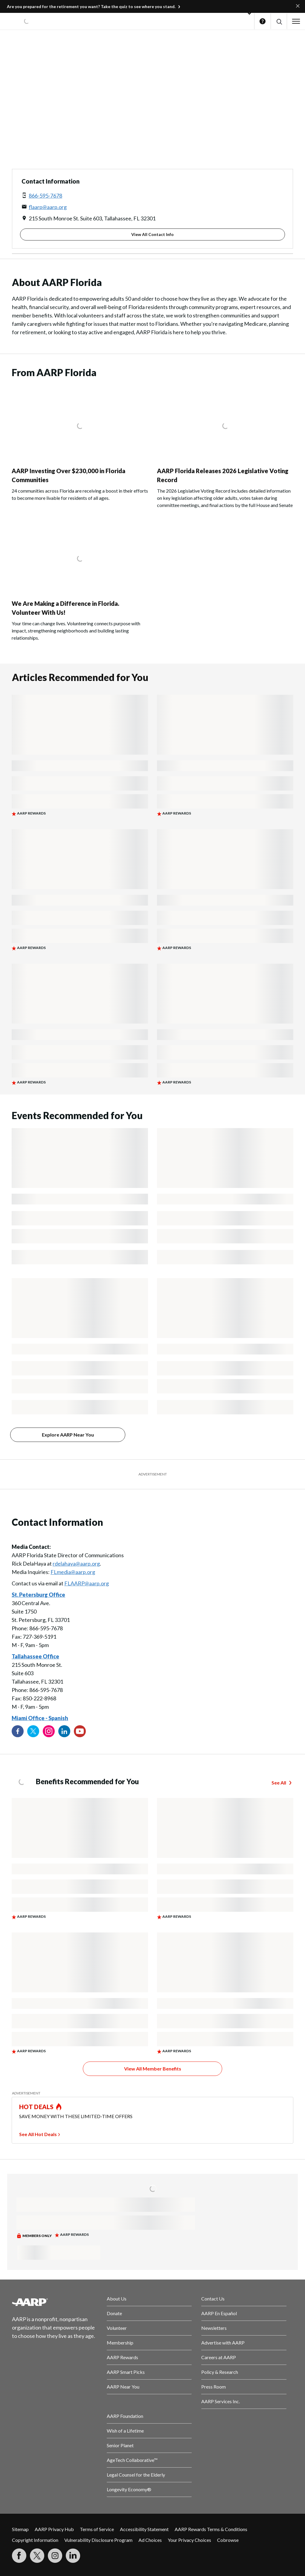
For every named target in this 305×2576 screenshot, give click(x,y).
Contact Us (213, 2298)
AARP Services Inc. (220, 2401)
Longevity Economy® (129, 2489)
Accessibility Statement (144, 2529)
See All (279, 1782)
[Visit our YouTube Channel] (80, 1731)
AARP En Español (219, 2313)
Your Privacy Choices (189, 2540)
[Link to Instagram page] (49, 1731)
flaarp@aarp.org (48, 207)
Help (263, 21)
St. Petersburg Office (38, 1594)
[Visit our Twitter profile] (33, 1731)
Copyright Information (35, 2540)
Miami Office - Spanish (40, 1718)
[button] (279, 21)
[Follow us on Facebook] (18, 1731)
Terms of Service (97, 2529)
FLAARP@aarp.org (86, 1583)
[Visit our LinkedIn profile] (64, 1731)
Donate (114, 2313)
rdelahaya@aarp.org (76, 1563)
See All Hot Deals (38, 2134)
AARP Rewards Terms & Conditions (211, 2529)
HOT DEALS (36, 2106)
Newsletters (214, 2328)
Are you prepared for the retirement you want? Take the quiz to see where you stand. (91, 6)
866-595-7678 (45, 195)
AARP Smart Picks (126, 2372)
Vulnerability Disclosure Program (98, 2540)
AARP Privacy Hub (54, 2529)
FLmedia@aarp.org (73, 1572)
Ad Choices (150, 2540)
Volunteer (117, 2328)
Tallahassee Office (35, 1656)
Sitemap (20, 2529)
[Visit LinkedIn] (73, 2555)
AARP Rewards (122, 2357)
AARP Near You (123, 2386)
